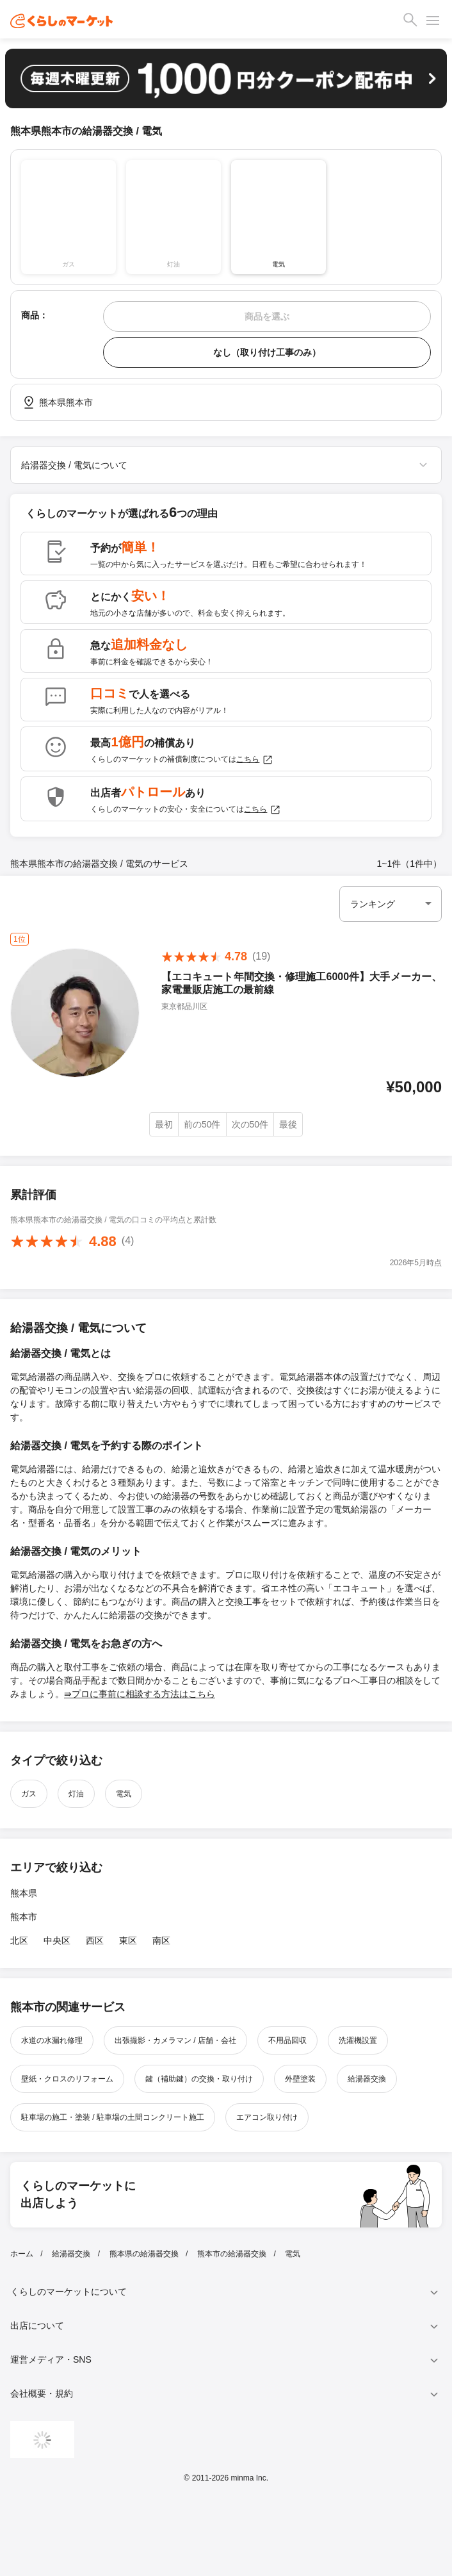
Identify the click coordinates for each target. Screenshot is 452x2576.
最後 (288, 1124)
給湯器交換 (367, 2078)
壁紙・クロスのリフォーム (67, 2078)
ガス (28, 1793)
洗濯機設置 (358, 2040)
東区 (128, 1940)
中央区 (57, 1940)
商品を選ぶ (267, 316)
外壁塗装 (300, 2078)
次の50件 (250, 1124)
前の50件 (202, 1124)
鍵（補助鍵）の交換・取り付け (199, 2078)
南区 (161, 1940)
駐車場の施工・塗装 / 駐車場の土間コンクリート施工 (112, 2117)
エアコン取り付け (267, 2117)
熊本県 (23, 1893)
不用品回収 (287, 2040)
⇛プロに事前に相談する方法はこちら (139, 1694)
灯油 (76, 1793)
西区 (95, 1940)
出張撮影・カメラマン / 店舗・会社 (175, 2040)
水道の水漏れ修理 (52, 2040)
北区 (19, 1940)
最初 (164, 1124)
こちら (254, 760)
